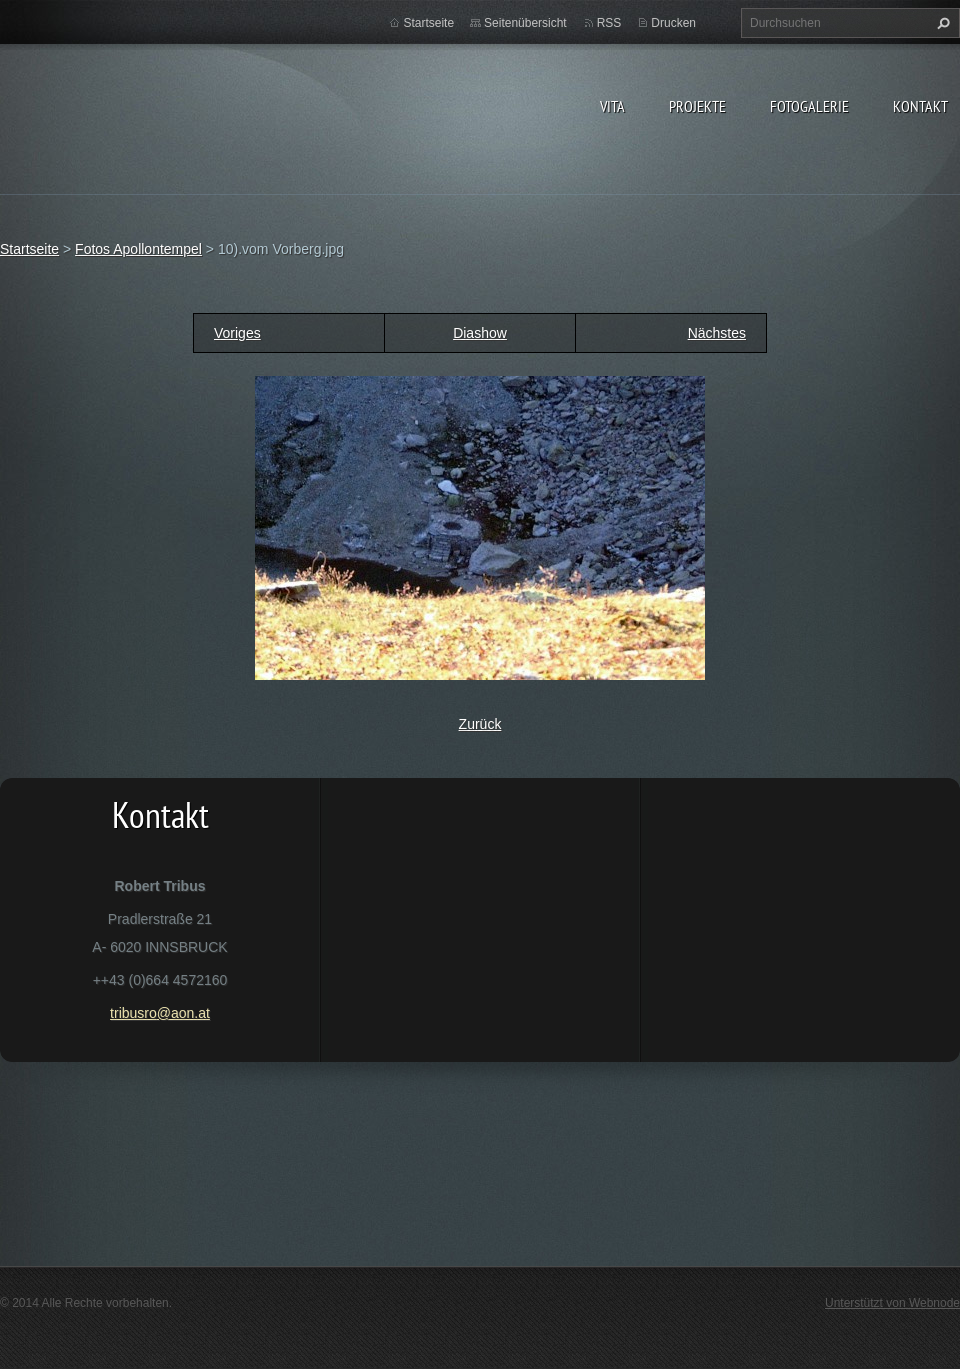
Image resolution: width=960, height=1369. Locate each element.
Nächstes (717, 333)
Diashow (480, 333)
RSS (609, 23)
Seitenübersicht (525, 23)
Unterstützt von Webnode (892, 1303)
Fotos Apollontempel (138, 249)
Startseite (428, 23)
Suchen (941, 23)
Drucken (673, 23)
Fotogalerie (809, 106)
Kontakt (920, 106)
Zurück (480, 724)
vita (612, 106)
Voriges (237, 333)
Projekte (697, 106)
